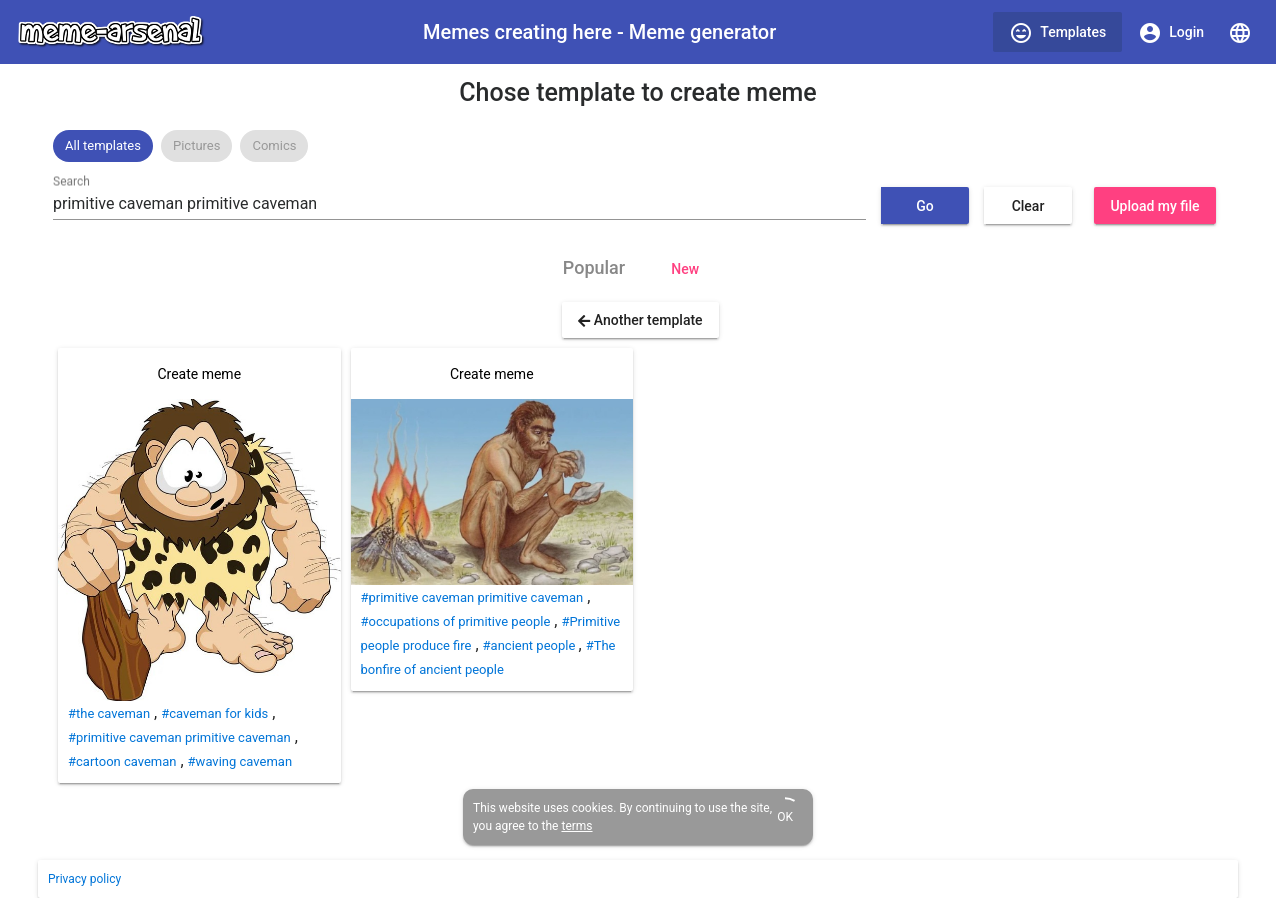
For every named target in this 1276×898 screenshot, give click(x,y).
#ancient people (531, 645)
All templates (103, 145)
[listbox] (638, 146)
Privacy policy (84, 879)
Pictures (196, 145)
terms (576, 826)
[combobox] (459, 204)
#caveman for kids (214, 713)
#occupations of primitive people (456, 621)
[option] (103, 146)
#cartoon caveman (122, 761)
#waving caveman (240, 761)
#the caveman (109, 713)
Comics (274, 145)
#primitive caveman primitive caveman (179, 737)
